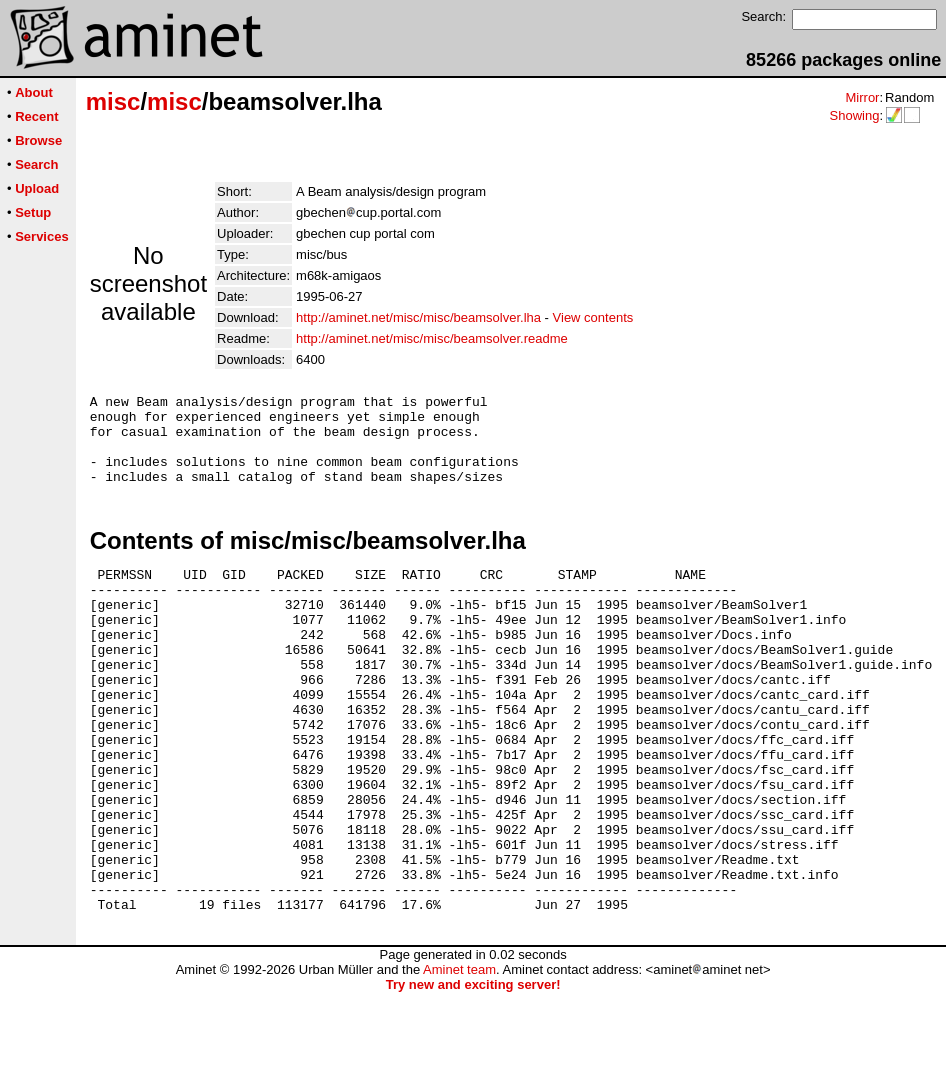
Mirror (862, 97)
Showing (854, 115)
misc (113, 101)
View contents (593, 317)
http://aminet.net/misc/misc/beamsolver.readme (432, 338)
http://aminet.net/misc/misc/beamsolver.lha (418, 317)
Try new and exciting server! (473, 1071)
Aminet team (459, 1056)
